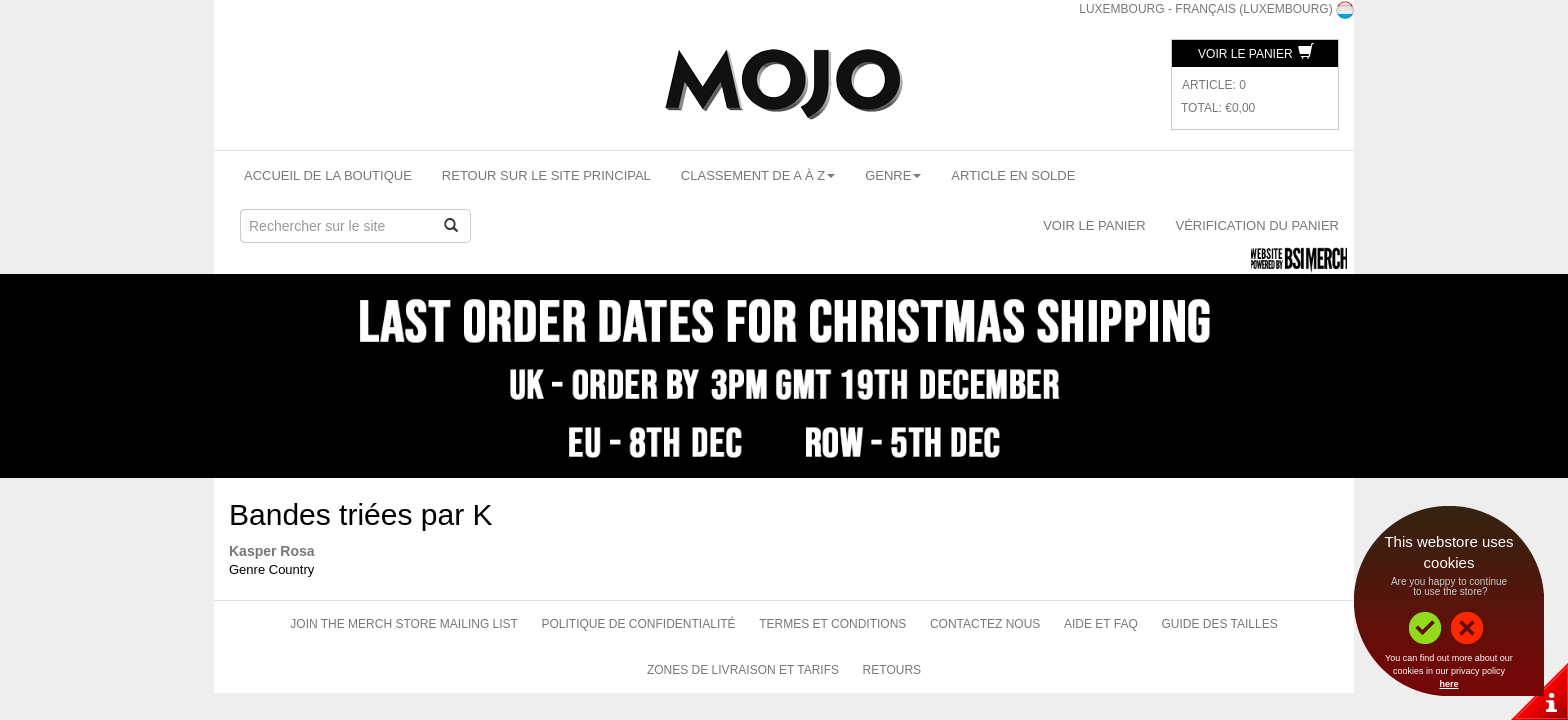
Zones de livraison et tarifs (743, 670)
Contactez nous (985, 624)
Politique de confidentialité (639, 624)
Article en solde (1013, 175)
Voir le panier (1256, 54)
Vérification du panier (1257, 225)
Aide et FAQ (1101, 624)
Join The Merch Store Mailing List (404, 624)
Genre (893, 175)
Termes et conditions (832, 624)
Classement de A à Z (758, 175)
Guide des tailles (1219, 624)
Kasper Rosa (272, 551)
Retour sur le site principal (546, 175)
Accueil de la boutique (328, 175)
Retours (892, 670)
